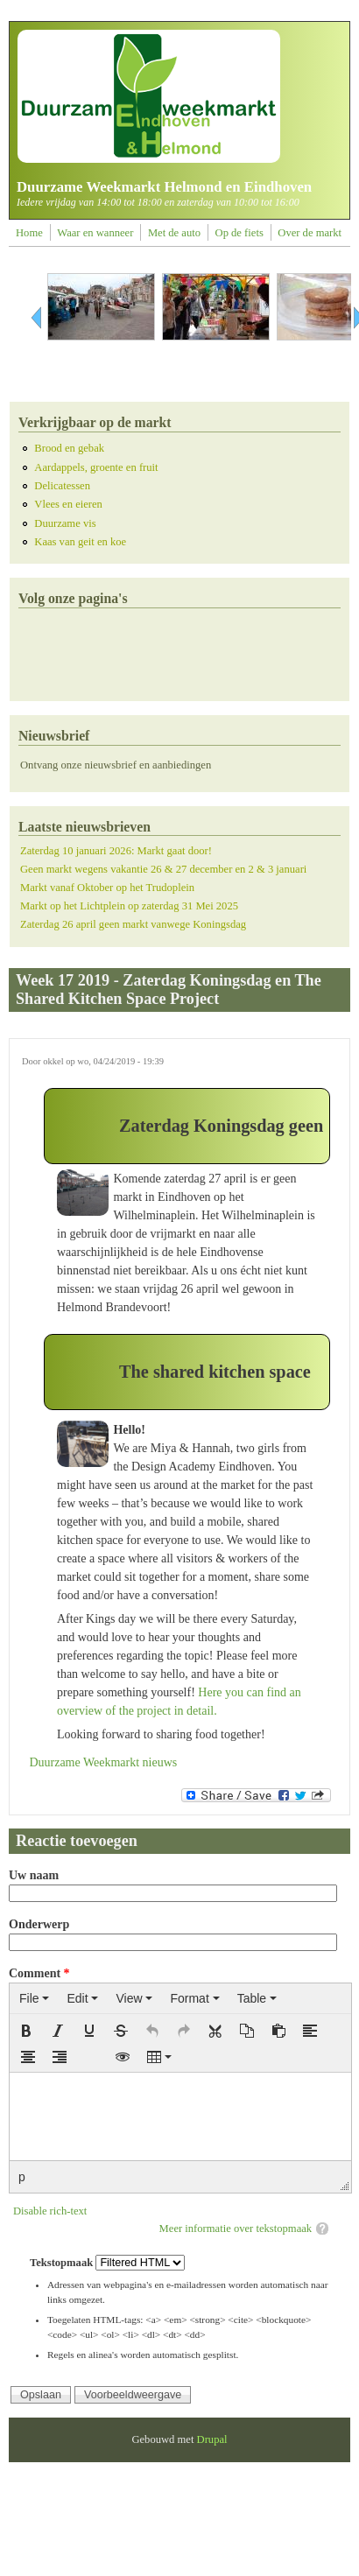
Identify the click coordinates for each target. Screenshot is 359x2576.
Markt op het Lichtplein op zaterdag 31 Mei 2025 (129, 906)
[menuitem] (34, 1998)
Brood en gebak (69, 448)
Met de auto (174, 233)
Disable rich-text (50, 2211)
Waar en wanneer (95, 233)
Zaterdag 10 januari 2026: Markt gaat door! (116, 851)
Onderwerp (39, 1924)
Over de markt (309, 233)
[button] (26, 2031)
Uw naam (34, 1875)
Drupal (212, 2439)
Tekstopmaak (62, 2263)
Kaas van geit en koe (80, 542)
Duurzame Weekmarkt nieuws (103, 1762)
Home (29, 233)
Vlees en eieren (68, 504)
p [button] (21, 2177)
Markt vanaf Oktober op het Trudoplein (107, 887)
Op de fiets (239, 233)
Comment (39, 1973)
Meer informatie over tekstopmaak (236, 2228)
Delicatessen (62, 486)
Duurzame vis (64, 523)
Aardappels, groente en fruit (96, 467)
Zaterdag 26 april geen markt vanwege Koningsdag (133, 924)
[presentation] (34, 1998)
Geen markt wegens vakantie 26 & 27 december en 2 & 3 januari (163, 869)
